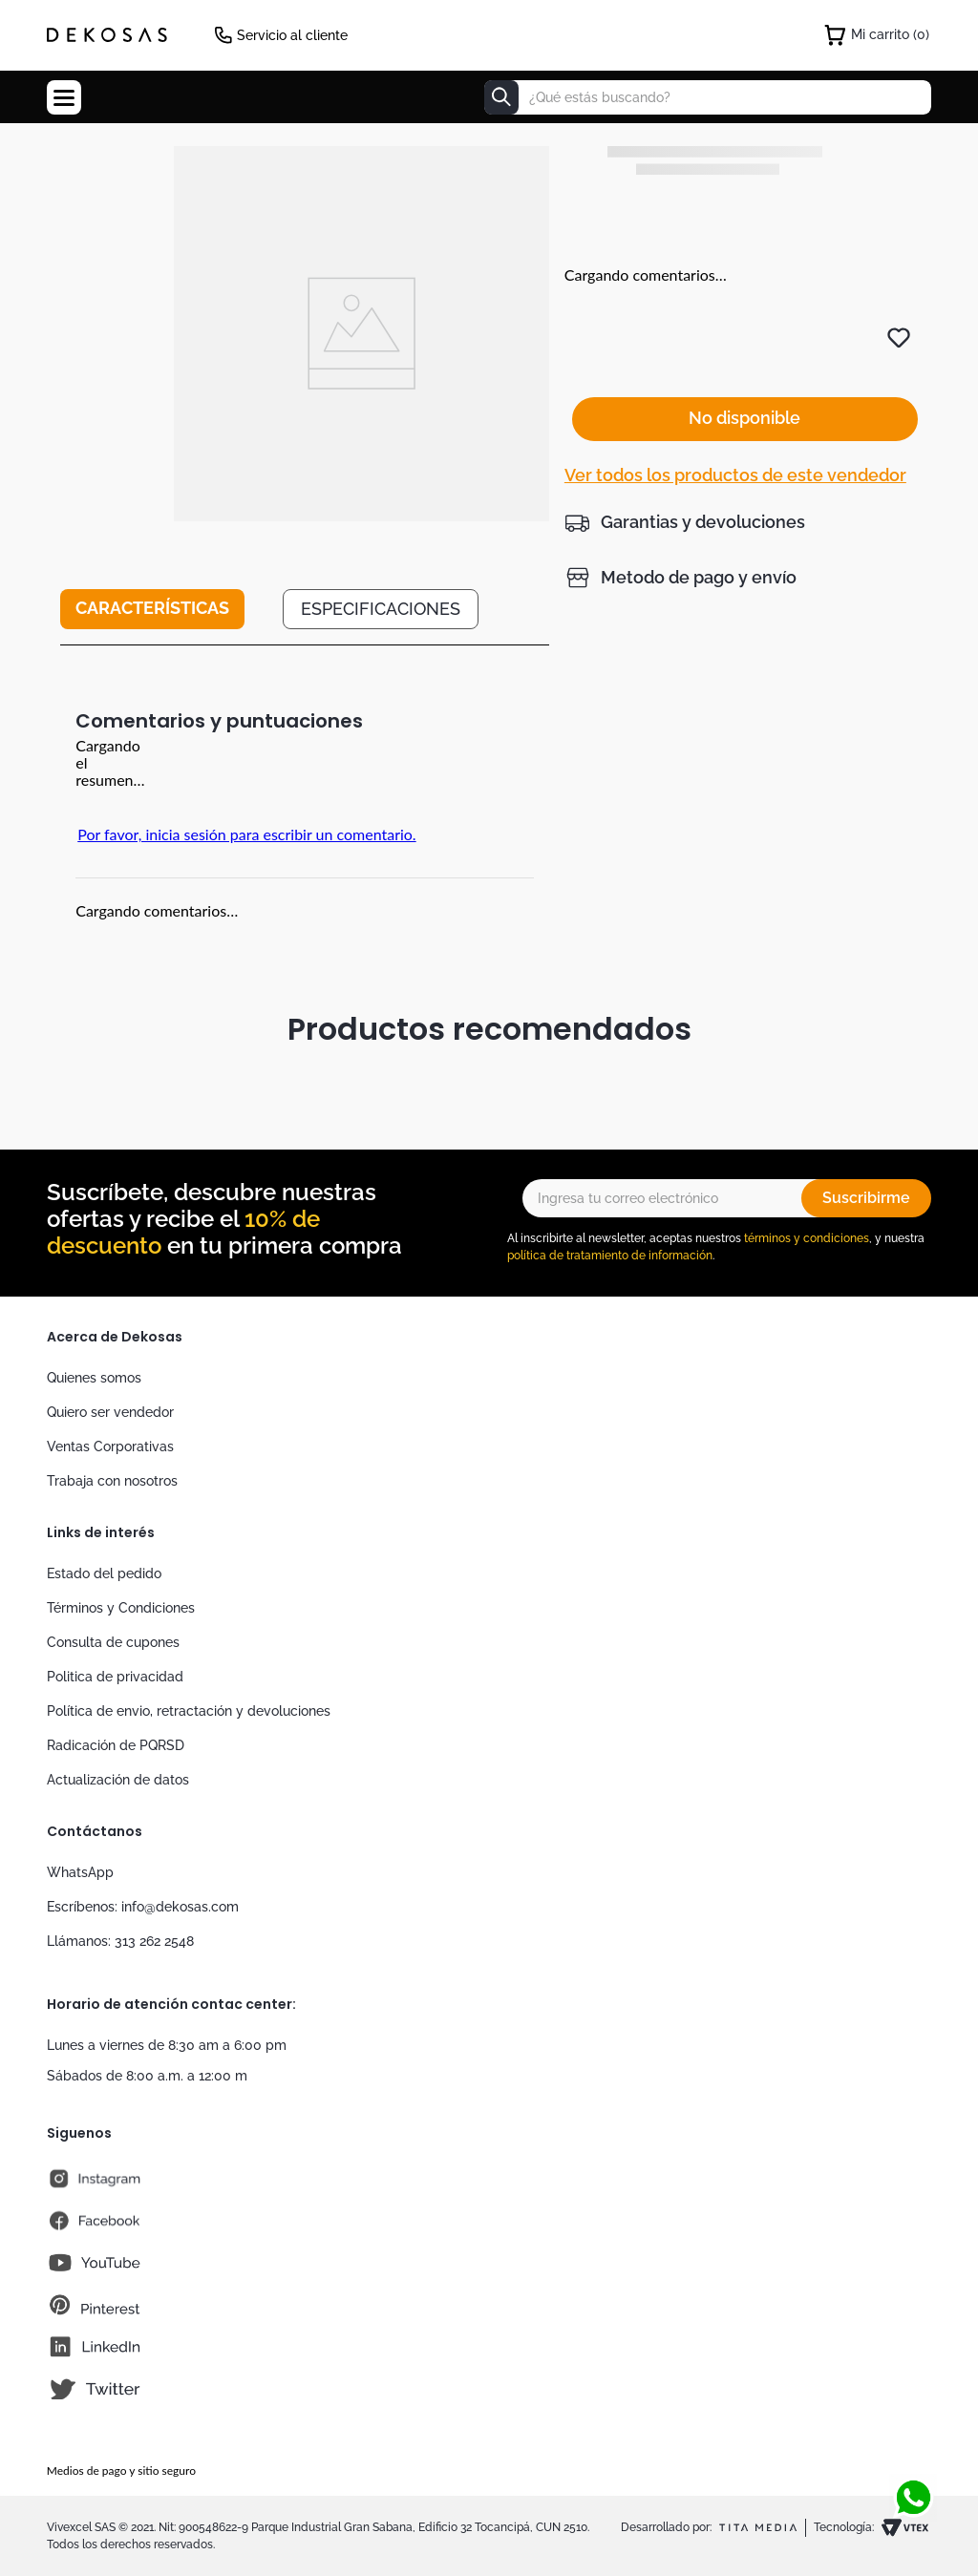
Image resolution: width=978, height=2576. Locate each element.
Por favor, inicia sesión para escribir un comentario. (246, 834)
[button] (684, 478)
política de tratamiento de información (609, 1255)
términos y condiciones (806, 1238)
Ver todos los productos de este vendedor (735, 431)
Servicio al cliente (292, 35)
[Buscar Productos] (501, 97)
